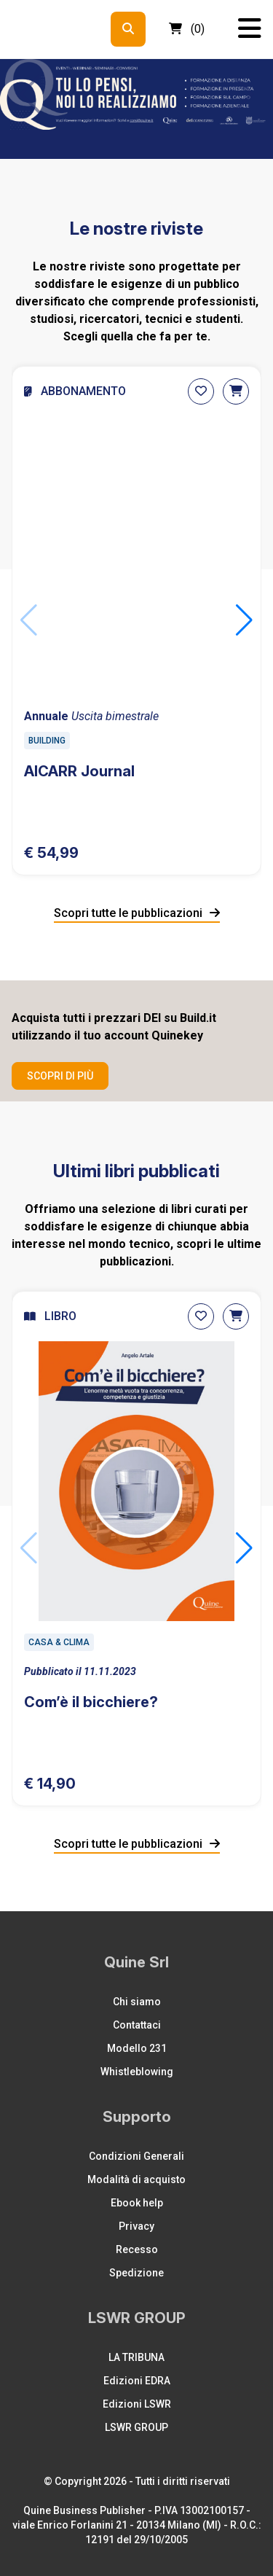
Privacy (136, 2226)
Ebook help (137, 2203)
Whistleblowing (136, 2071)
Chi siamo (137, 2001)
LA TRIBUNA (136, 2357)
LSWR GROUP (136, 2427)
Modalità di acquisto (136, 2179)
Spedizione (136, 2273)
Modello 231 (137, 2048)
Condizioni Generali (136, 2156)
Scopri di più (60, 1076)
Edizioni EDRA (136, 2380)
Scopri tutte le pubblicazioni (137, 913)
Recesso (137, 2249)
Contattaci (137, 2025)
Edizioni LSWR (137, 2404)
